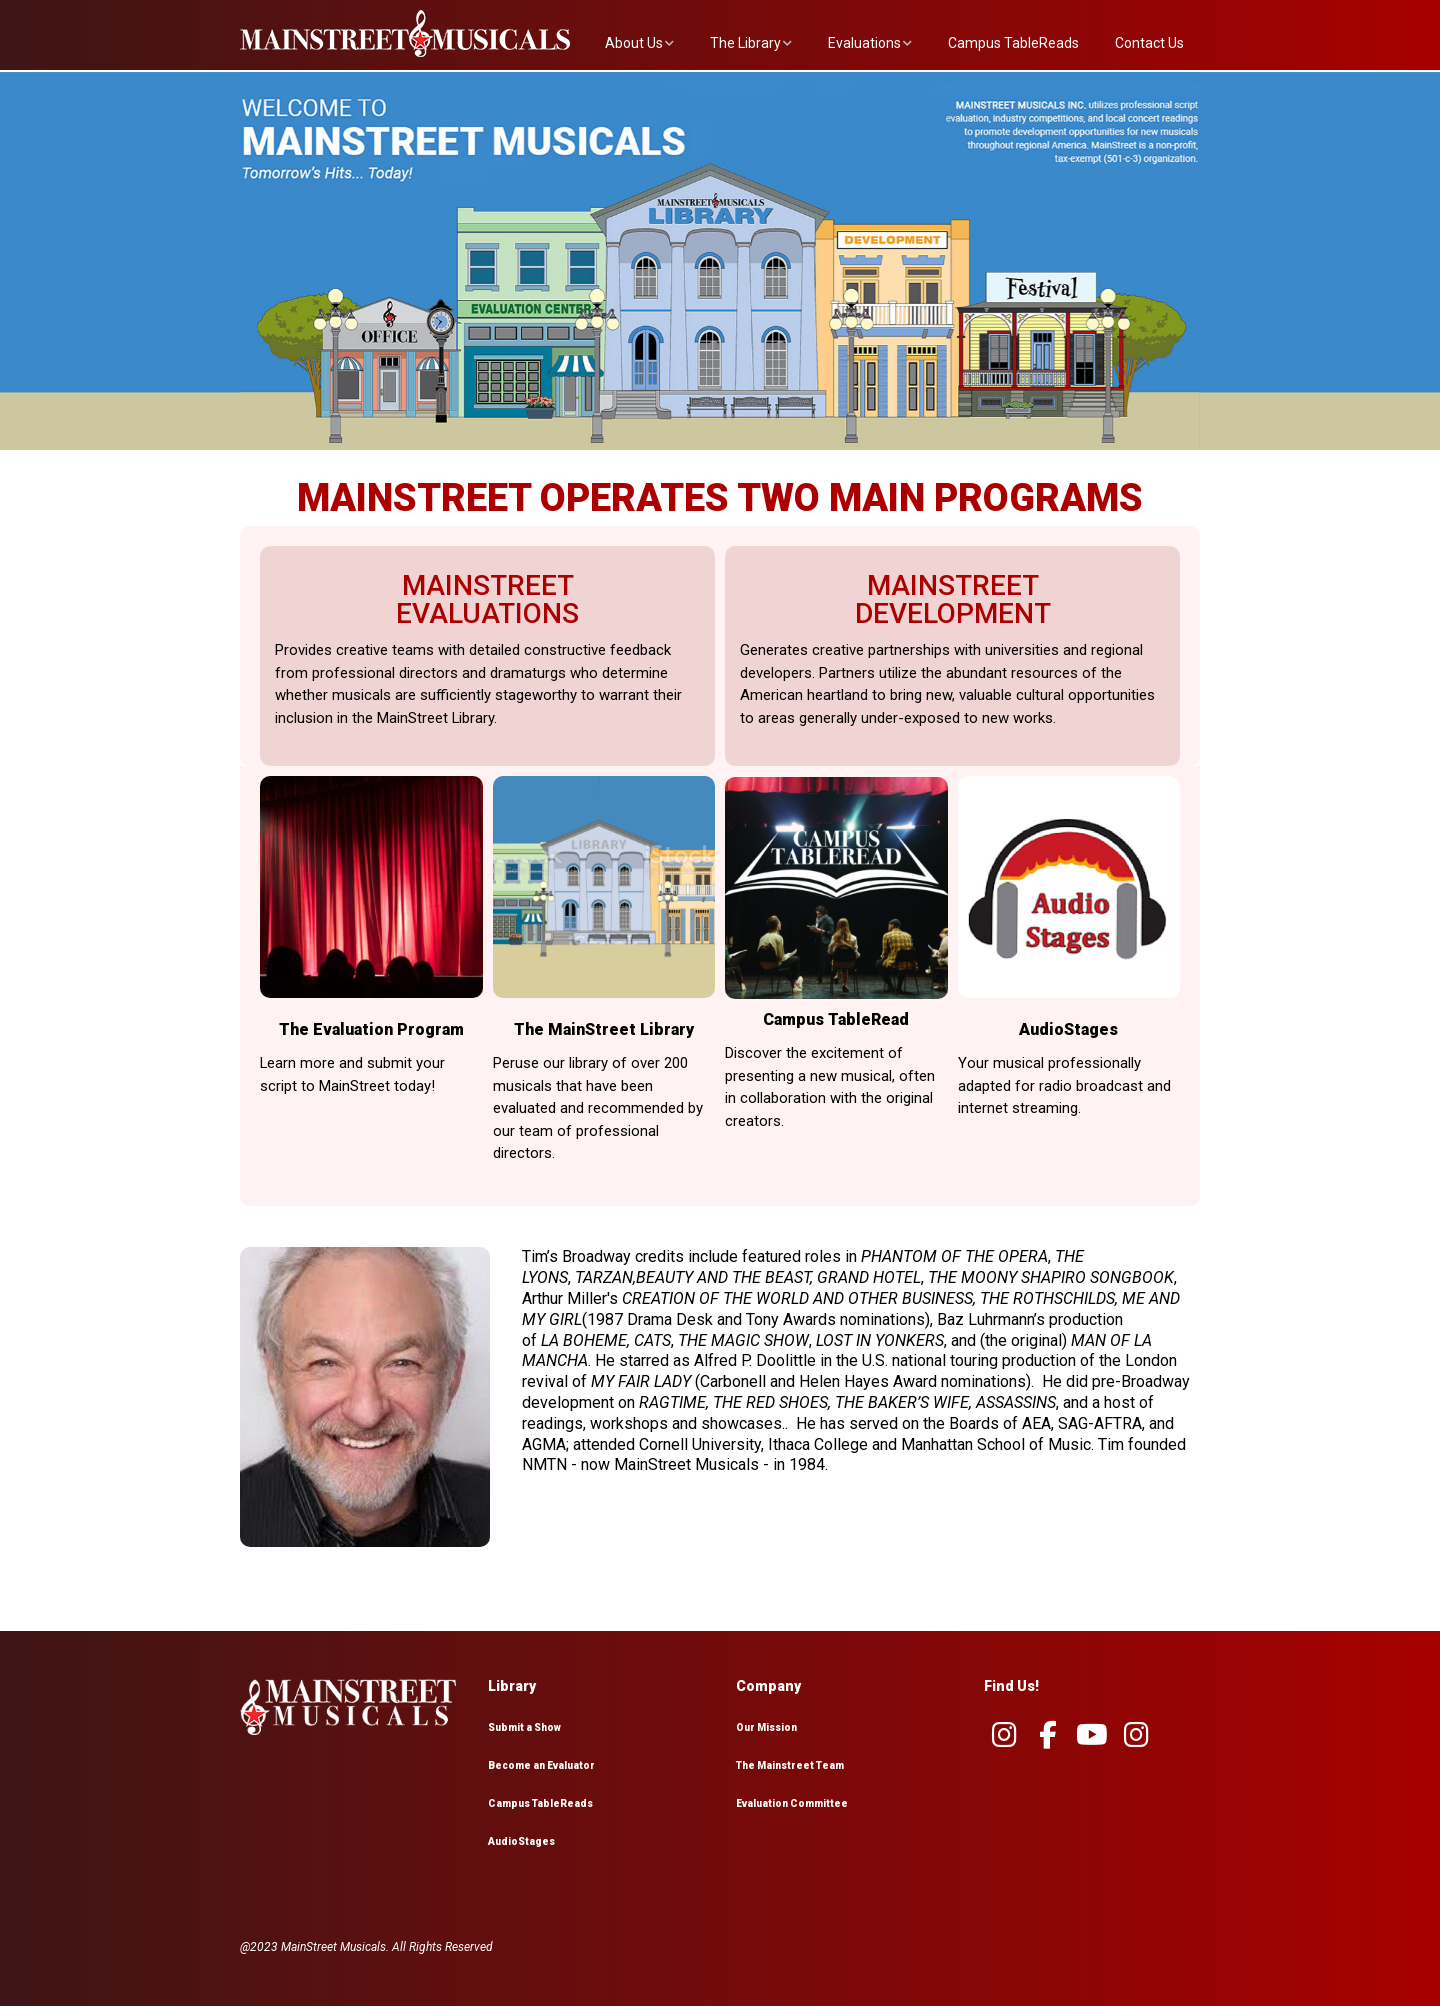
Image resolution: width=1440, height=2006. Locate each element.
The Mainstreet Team (790, 1765)
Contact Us (1149, 43)
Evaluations (864, 43)
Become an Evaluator (541, 1765)
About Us (634, 43)
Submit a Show (524, 1727)
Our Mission (766, 1727)
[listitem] (384, 352)
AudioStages (521, 1841)
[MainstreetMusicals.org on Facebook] (1048, 1735)
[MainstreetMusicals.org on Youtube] (1092, 1735)
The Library (745, 43)
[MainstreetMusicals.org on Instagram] (1004, 1735)
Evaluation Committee (792, 1803)
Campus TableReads (1013, 43)
